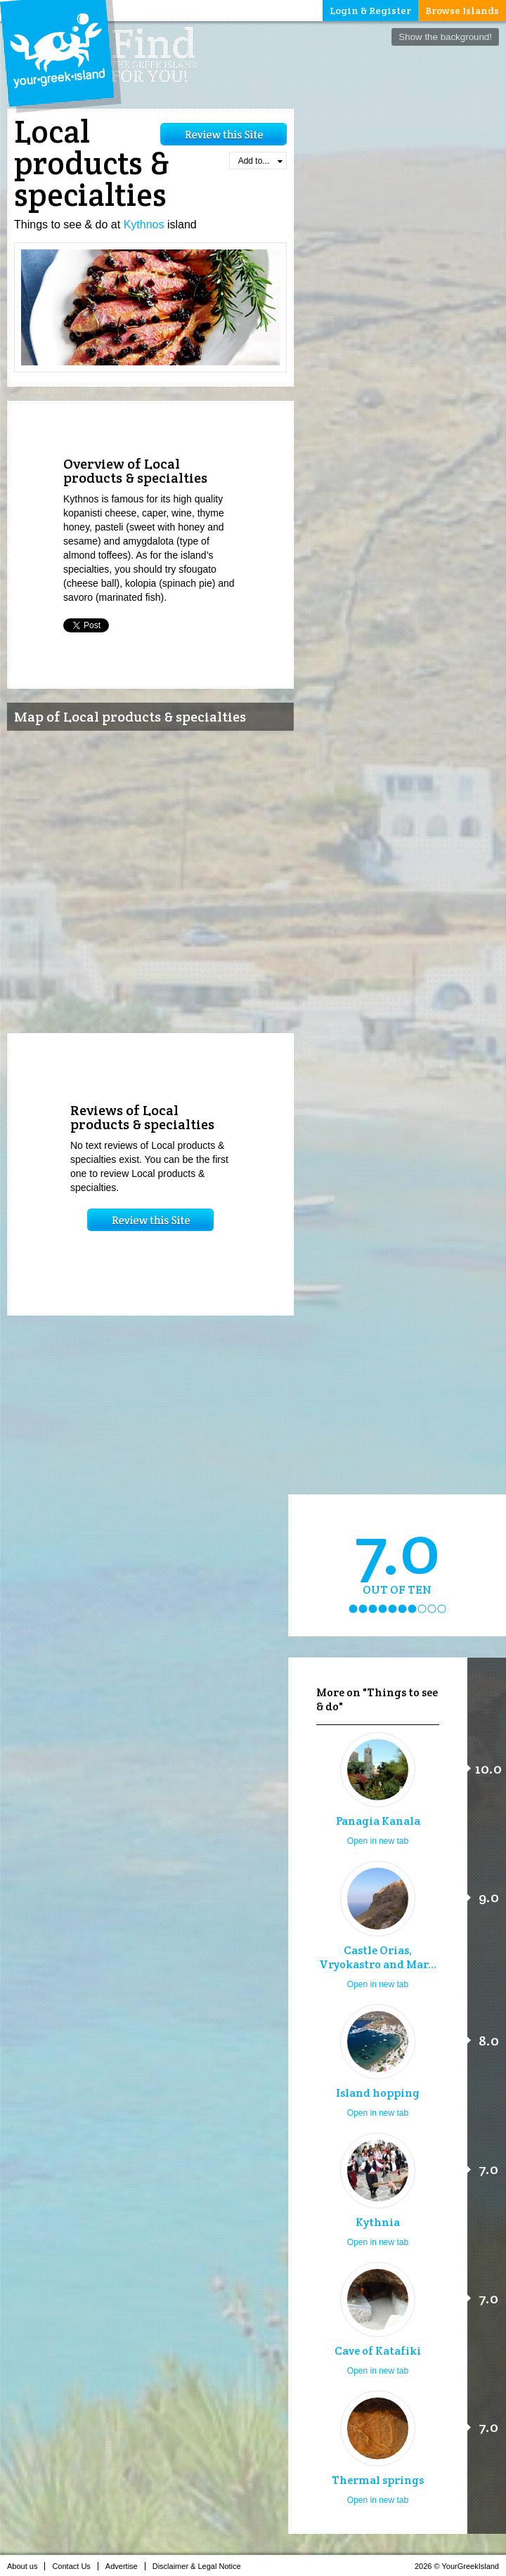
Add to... (260, 161)
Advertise (125, 2566)
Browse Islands (462, 10)
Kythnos (144, 224)
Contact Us (75, 2566)
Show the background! (445, 37)
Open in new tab (377, 1841)
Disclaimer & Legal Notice (201, 2566)
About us (26, 2566)
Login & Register (370, 10)
